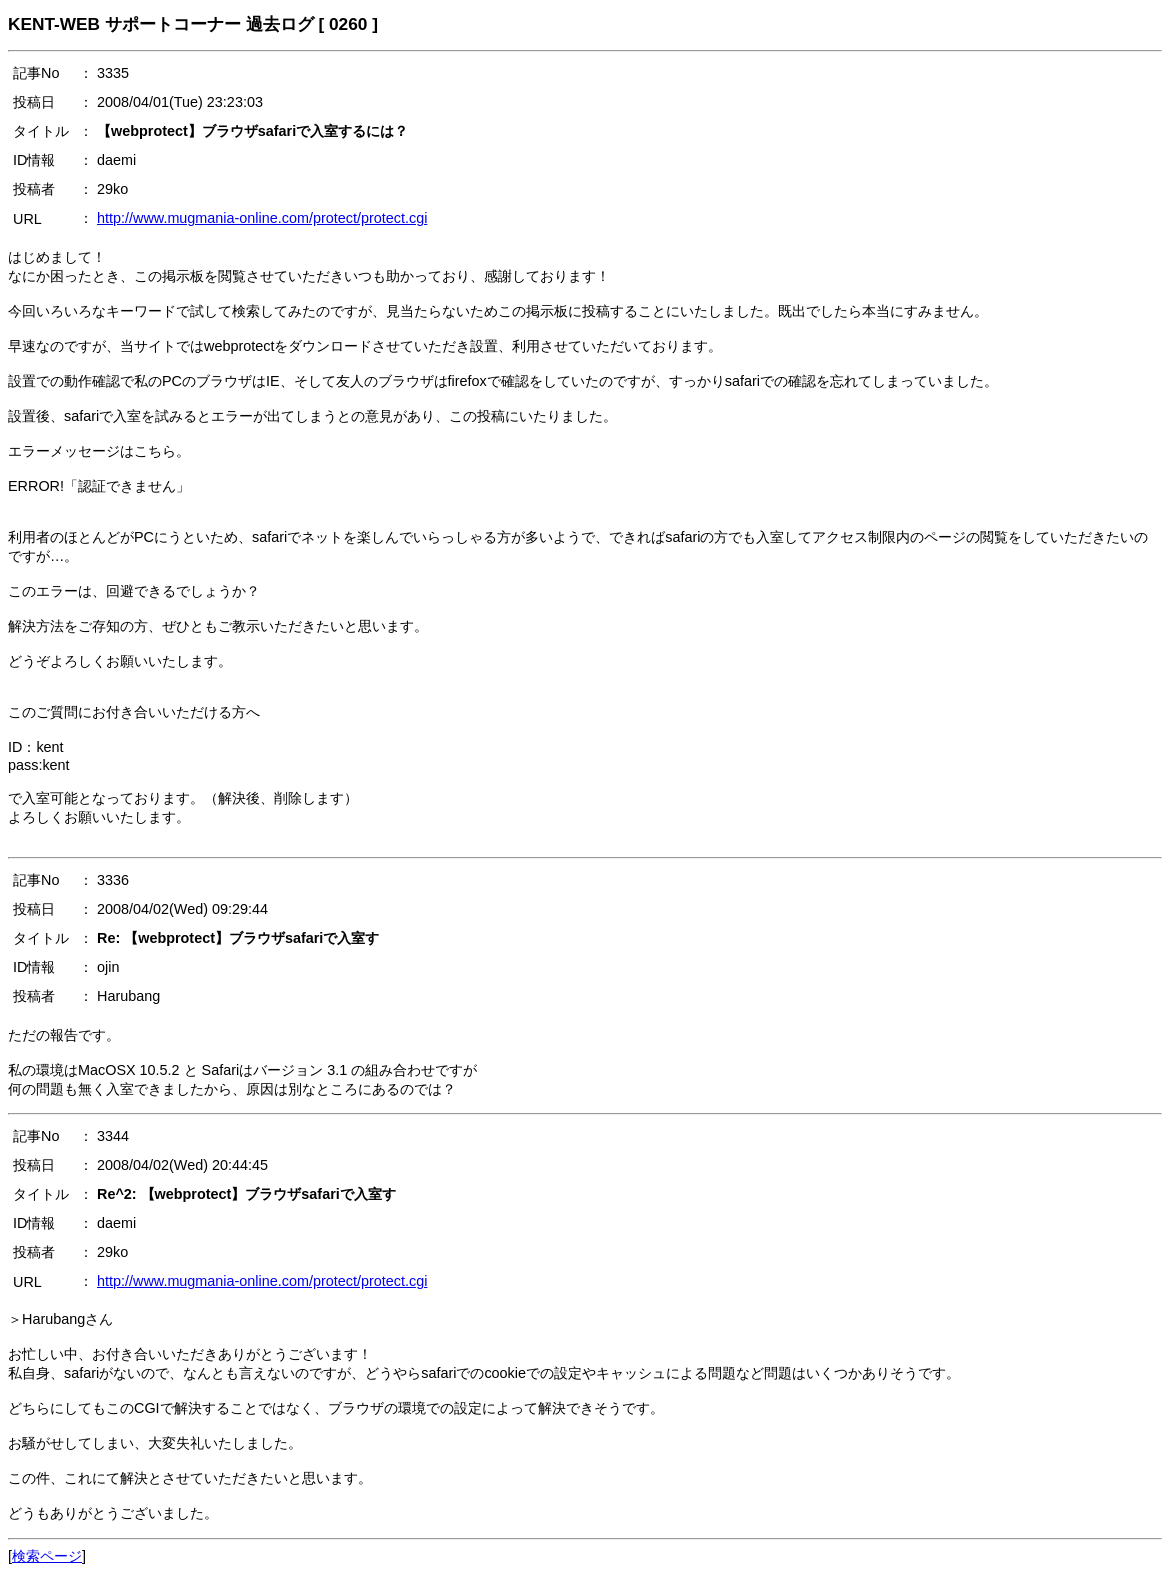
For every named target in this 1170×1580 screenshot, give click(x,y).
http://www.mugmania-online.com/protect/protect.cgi (262, 218)
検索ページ (47, 1556)
